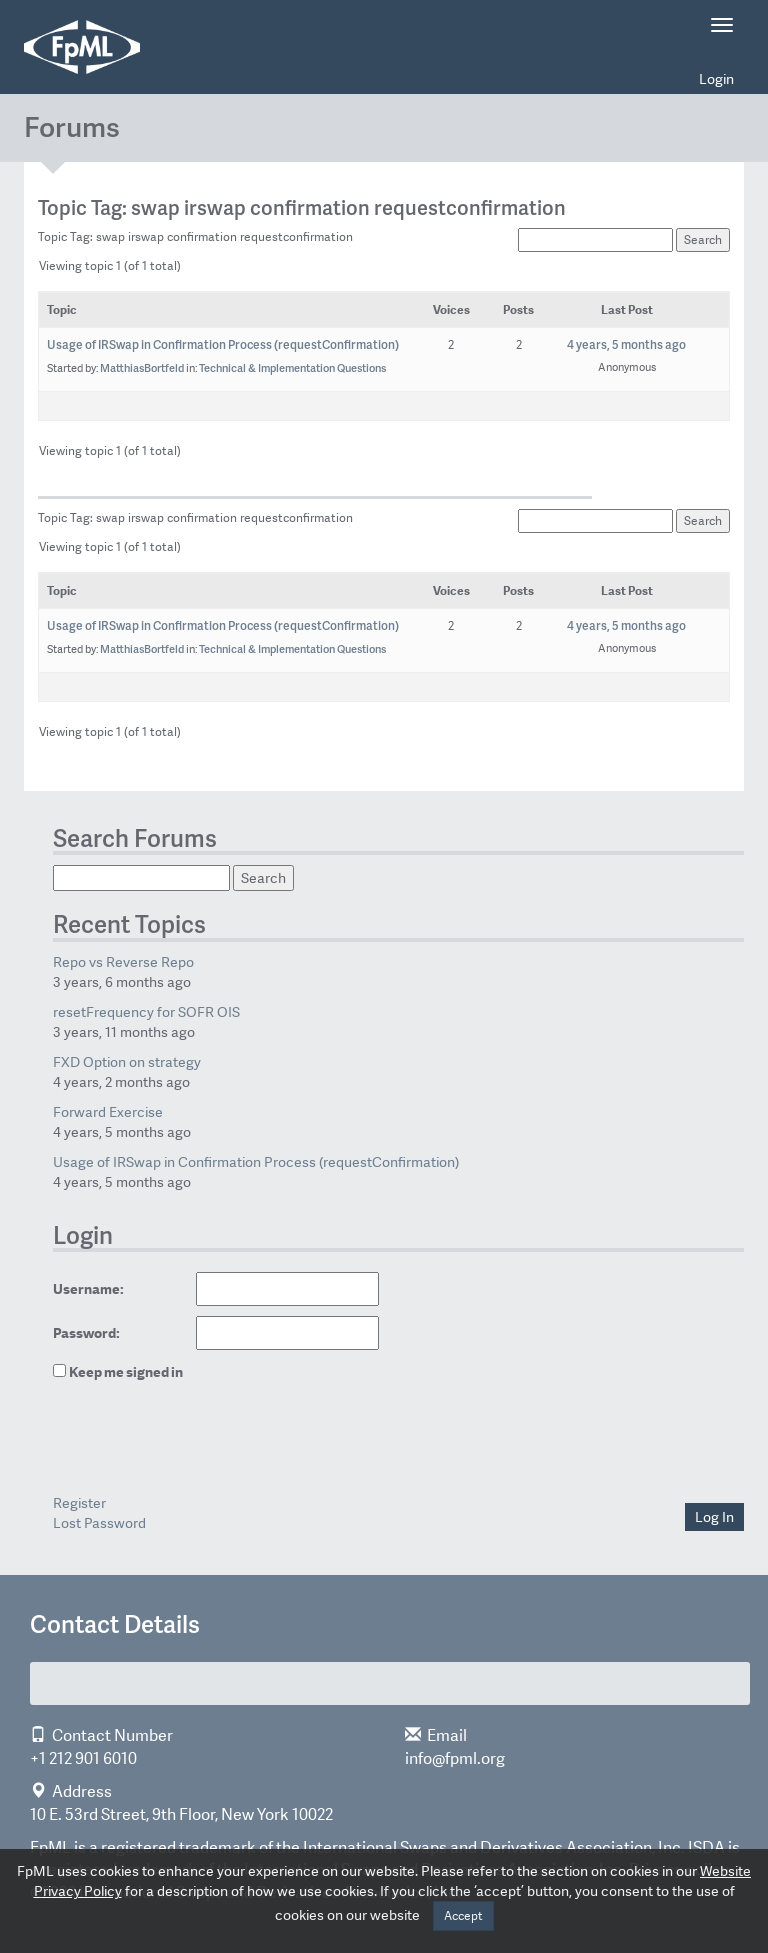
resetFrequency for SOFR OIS (146, 1012)
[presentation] (191, 1440)
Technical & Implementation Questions (292, 367)
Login (716, 79)
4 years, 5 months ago (626, 344)
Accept (463, 1916)
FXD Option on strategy (127, 1062)
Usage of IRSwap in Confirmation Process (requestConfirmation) (223, 344)
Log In (714, 1517)
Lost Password (99, 1523)
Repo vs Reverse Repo (123, 962)
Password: (86, 1333)
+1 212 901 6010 (83, 1758)
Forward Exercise (108, 1112)
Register (79, 1503)
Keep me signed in (126, 1372)
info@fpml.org (455, 1758)
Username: (88, 1289)
